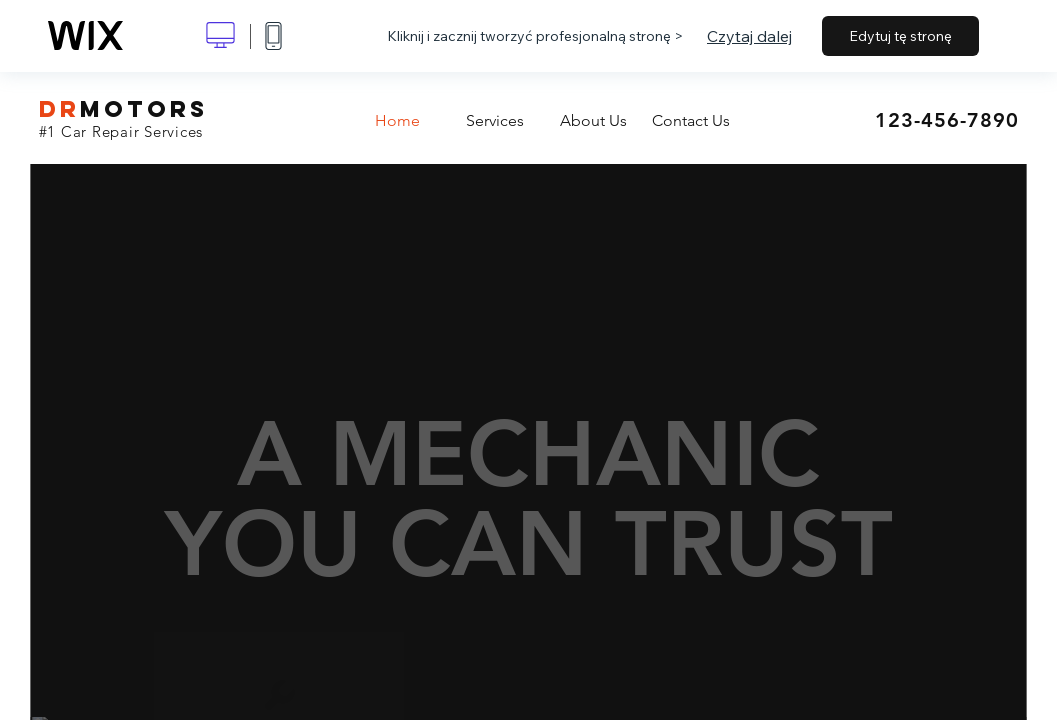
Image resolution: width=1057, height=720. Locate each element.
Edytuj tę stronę (900, 36)
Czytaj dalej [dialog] (749, 36)
